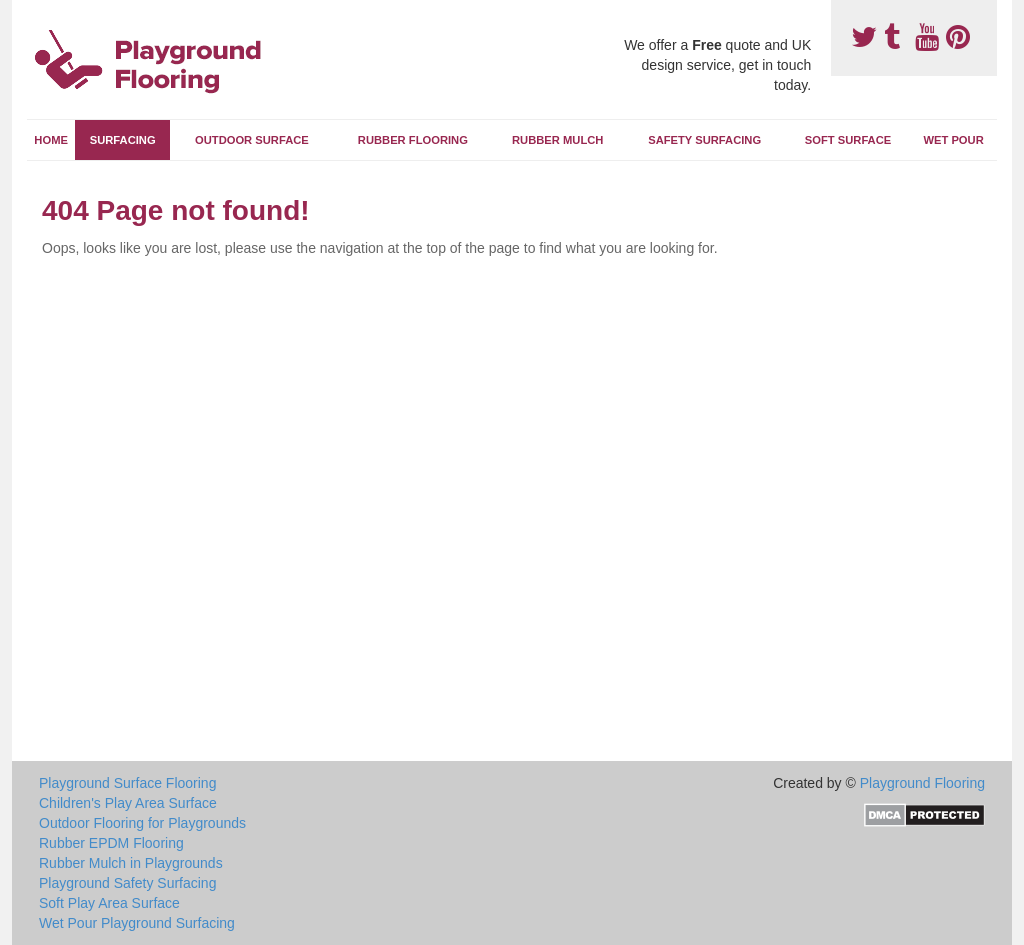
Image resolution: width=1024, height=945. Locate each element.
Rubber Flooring (413, 140)
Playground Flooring (922, 783)
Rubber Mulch (557, 140)
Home (51, 140)
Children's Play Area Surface (128, 803)
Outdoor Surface (252, 140)
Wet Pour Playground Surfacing (137, 923)
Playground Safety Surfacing (127, 883)
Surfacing (123, 140)
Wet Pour (953, 140)
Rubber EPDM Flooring (111, 843)
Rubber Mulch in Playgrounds (131, 863)
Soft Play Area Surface (109, 903)
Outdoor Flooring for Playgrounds (142, 823)
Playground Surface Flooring (127, 783)
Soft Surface (848, 140)
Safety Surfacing (704, 140)
